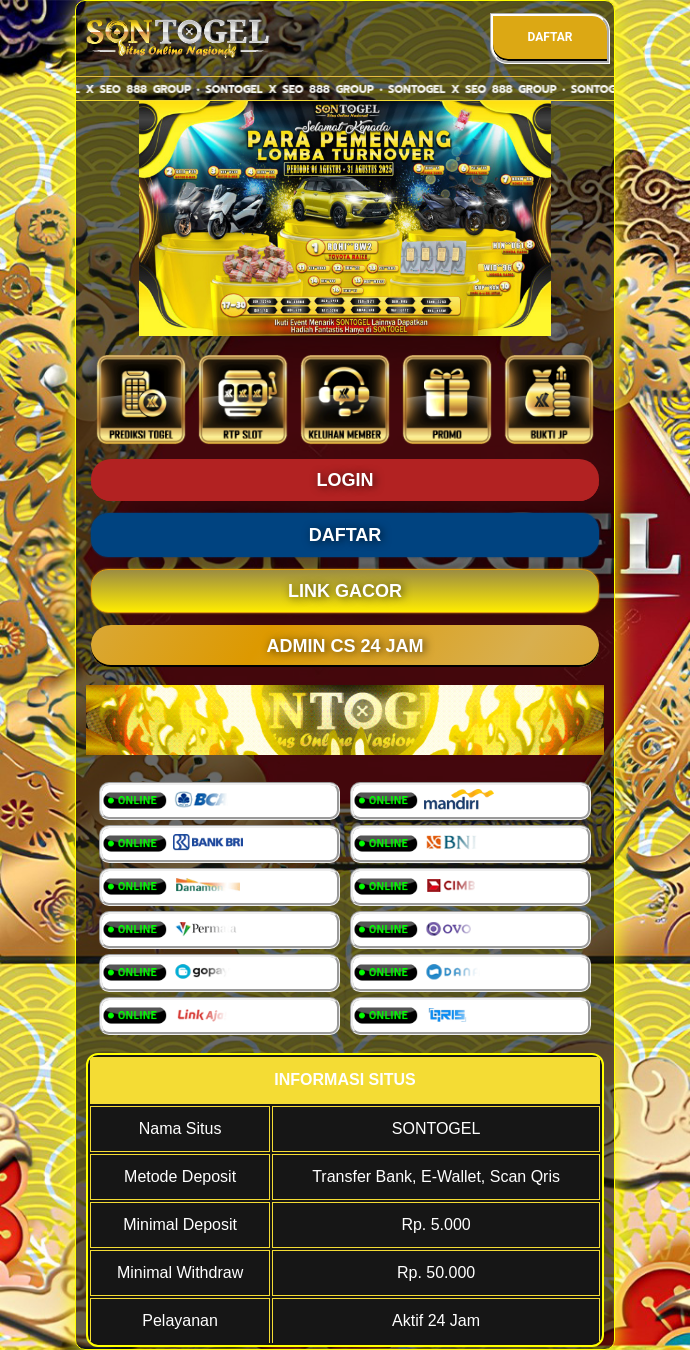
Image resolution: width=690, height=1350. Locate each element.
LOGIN (345, 480)
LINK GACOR (345, 591)
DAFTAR (549, 37)
